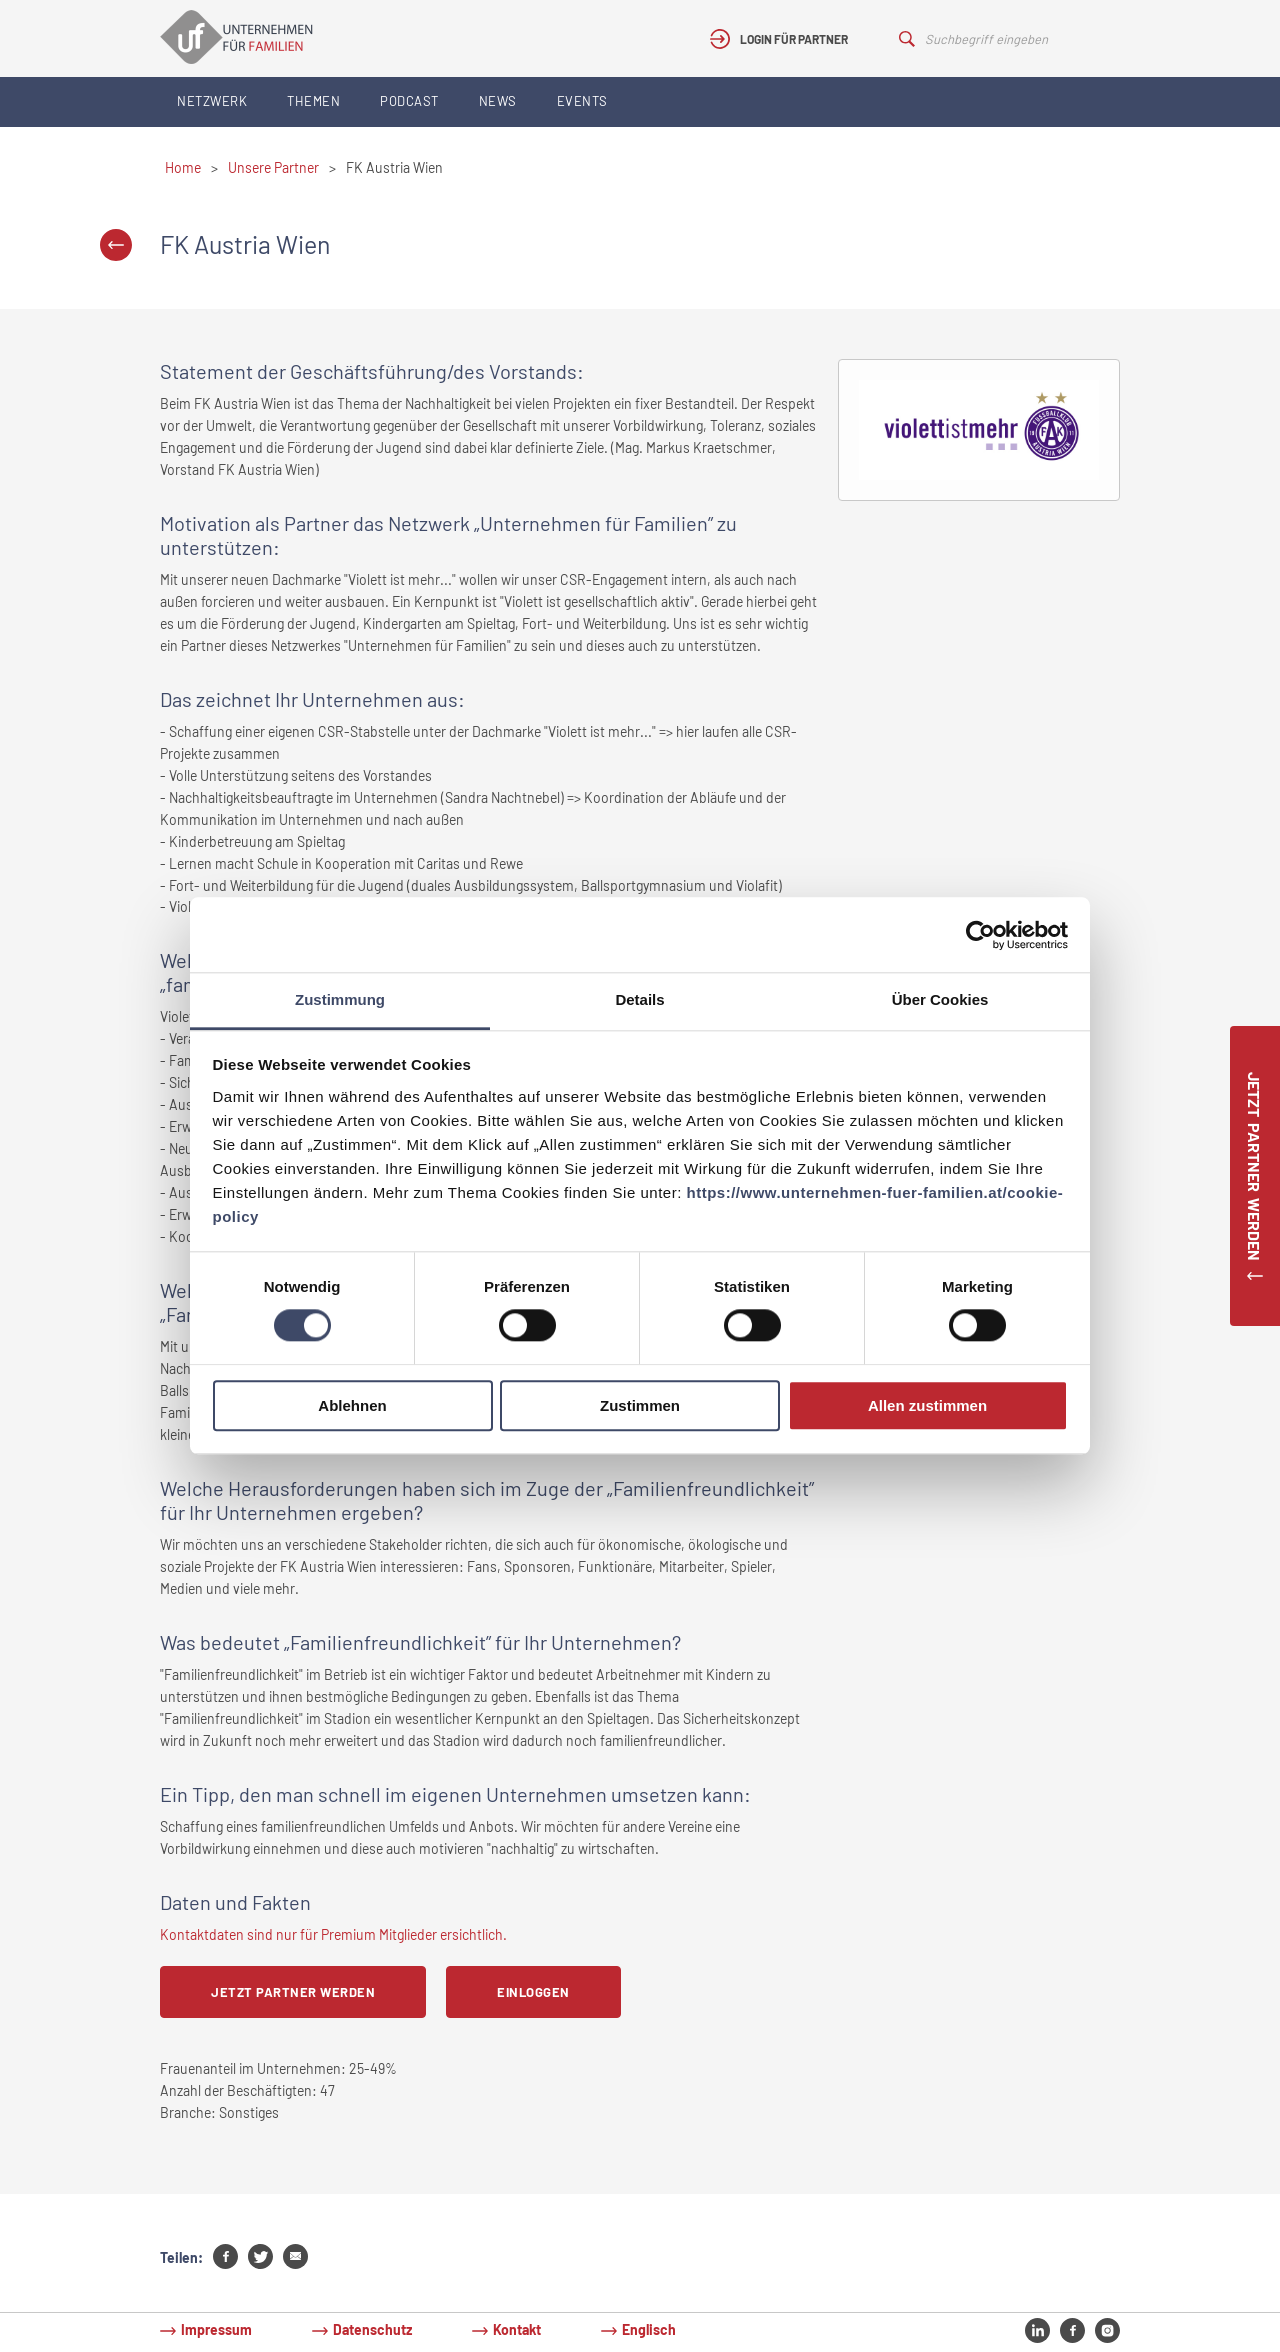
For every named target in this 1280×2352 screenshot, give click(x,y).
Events (582, 101)
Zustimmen (640, 1405)
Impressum (216, 2329)
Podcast (409, 101)
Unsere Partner (273, 167)
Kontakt (517, 2329)
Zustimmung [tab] (340, 999)
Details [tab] (639, 999)
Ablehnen (352, 1405)
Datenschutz (372, 2329)
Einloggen (533, 1992)
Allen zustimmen (927, 1405)
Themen (313, 101)
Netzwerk (212, 101)
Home (183, 167)
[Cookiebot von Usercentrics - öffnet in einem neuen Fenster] (980, 935)
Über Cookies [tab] (940, 999)
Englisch (649, 2329)
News (498, 101)
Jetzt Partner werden (293, 1992)
